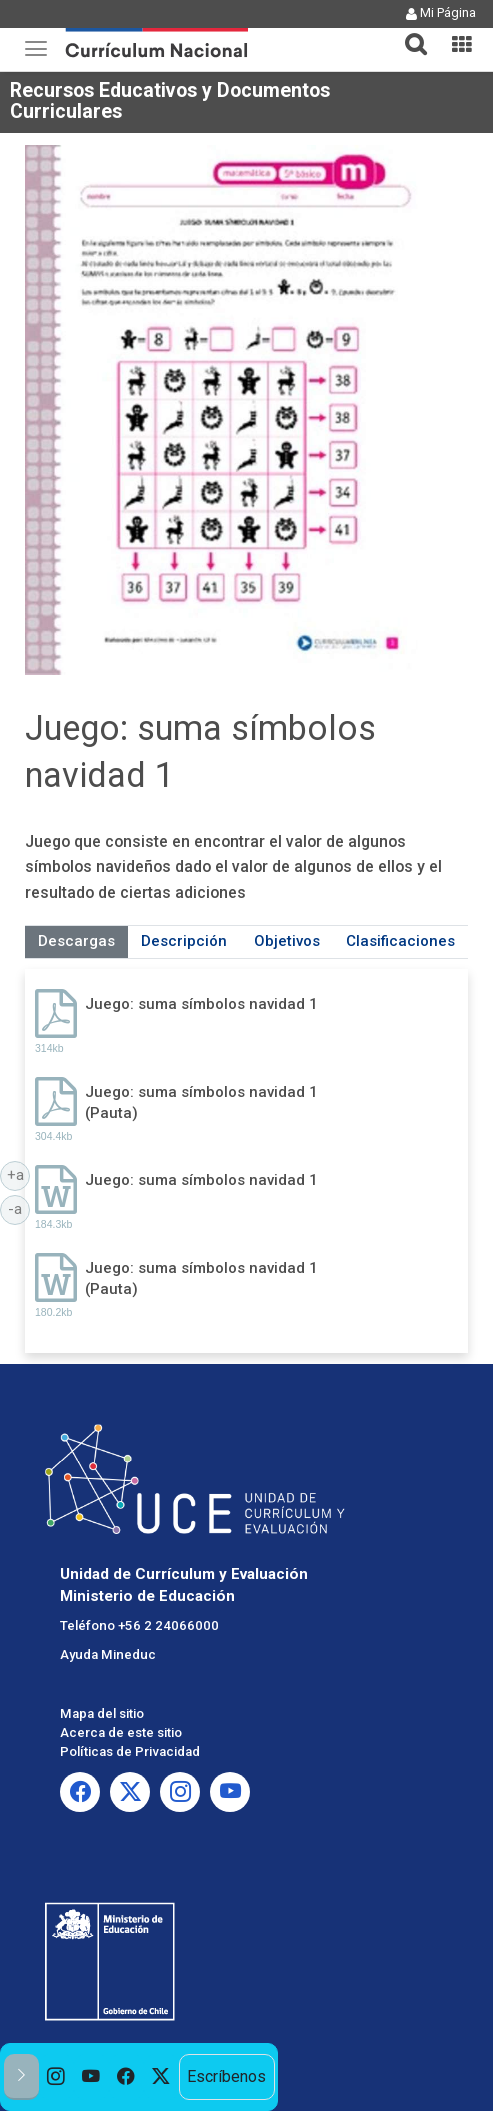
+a (19, 1174)
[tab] (408, 32)
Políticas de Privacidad (130, 1751)
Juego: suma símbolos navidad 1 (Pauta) (201, 1102)
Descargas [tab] (76, 941)
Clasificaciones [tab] (400, 941)
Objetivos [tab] (287, 941)
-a (19, 1208)
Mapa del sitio (102, 1713)
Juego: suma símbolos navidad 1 (201, 1004)
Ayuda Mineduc (108, 1654)
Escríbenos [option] (226, 2076)
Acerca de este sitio (121, 1732)
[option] (56, 2077)
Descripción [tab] (184, 941)
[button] (408, 32)
